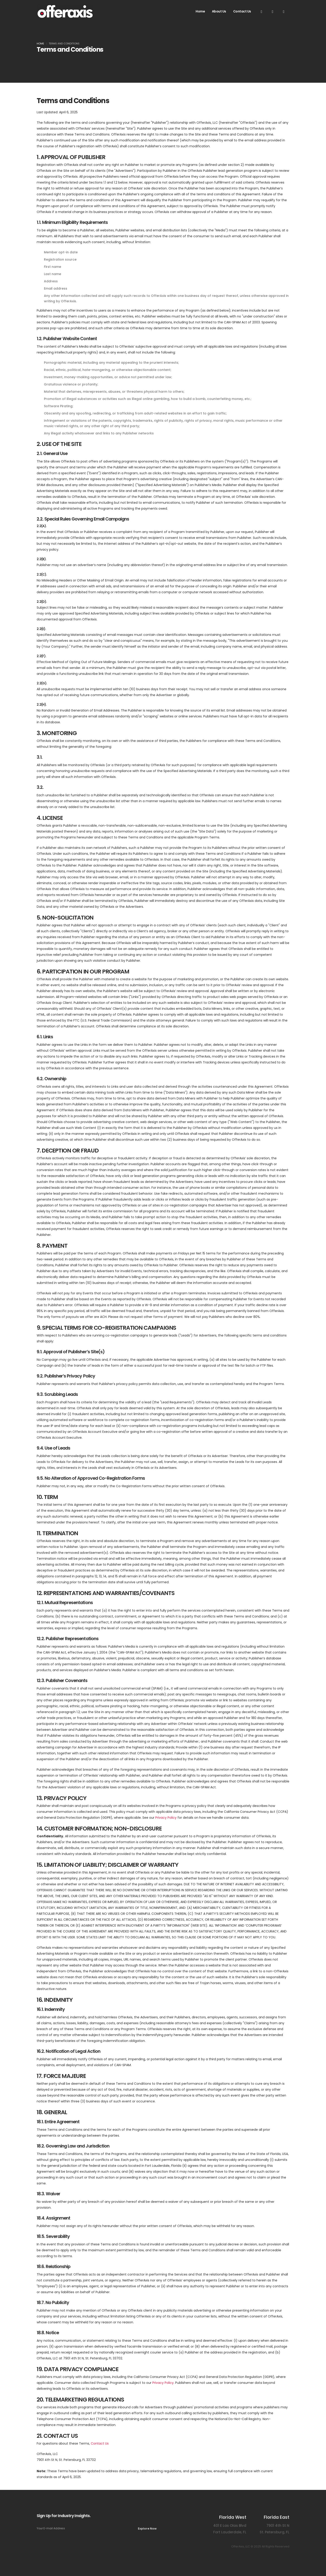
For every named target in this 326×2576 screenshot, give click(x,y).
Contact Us (242, 11)
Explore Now (147, 2528)
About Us (219, 11)
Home (200, 11)
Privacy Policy (166, 1817)
